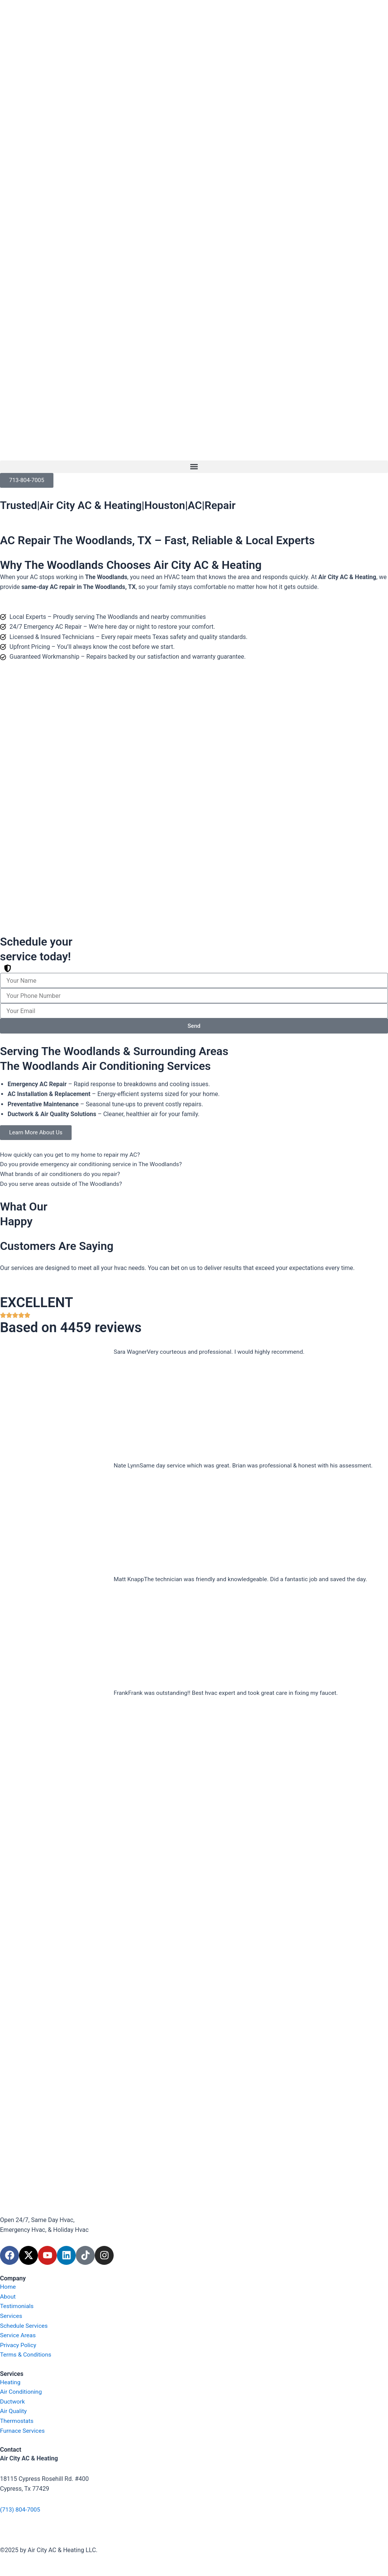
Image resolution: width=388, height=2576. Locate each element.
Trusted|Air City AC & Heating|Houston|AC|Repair (124, 505)
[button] (194, 466)
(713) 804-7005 (20, 2509)
